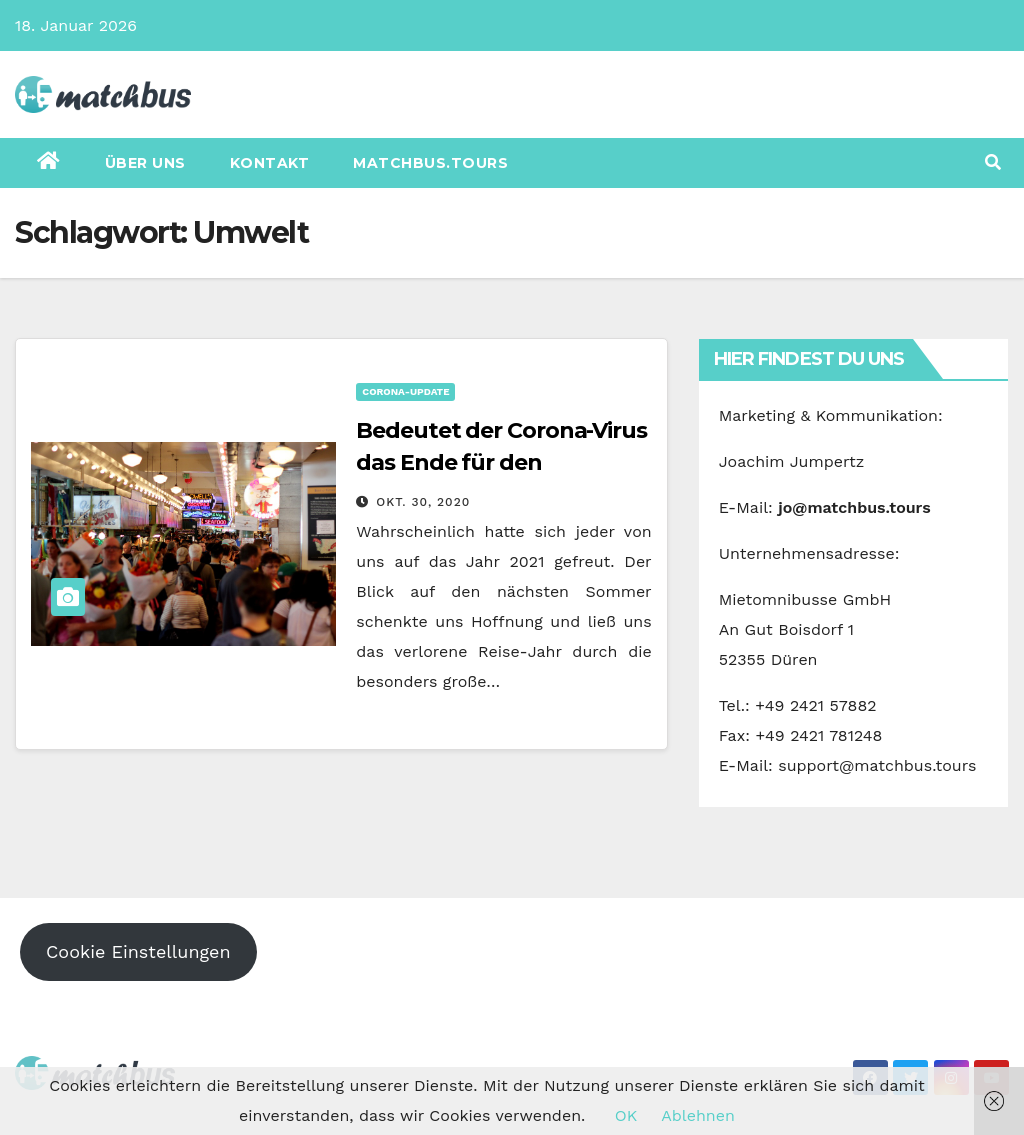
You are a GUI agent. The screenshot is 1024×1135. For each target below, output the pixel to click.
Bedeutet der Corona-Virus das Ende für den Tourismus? (501, 462)
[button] (993, 162)
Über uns (145, 163)
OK (626, 1115)
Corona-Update (405, 391)
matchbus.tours (430, 163)
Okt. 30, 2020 (423, 502)
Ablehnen (698, 1115)
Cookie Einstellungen (138, 951)
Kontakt (270, 163)
